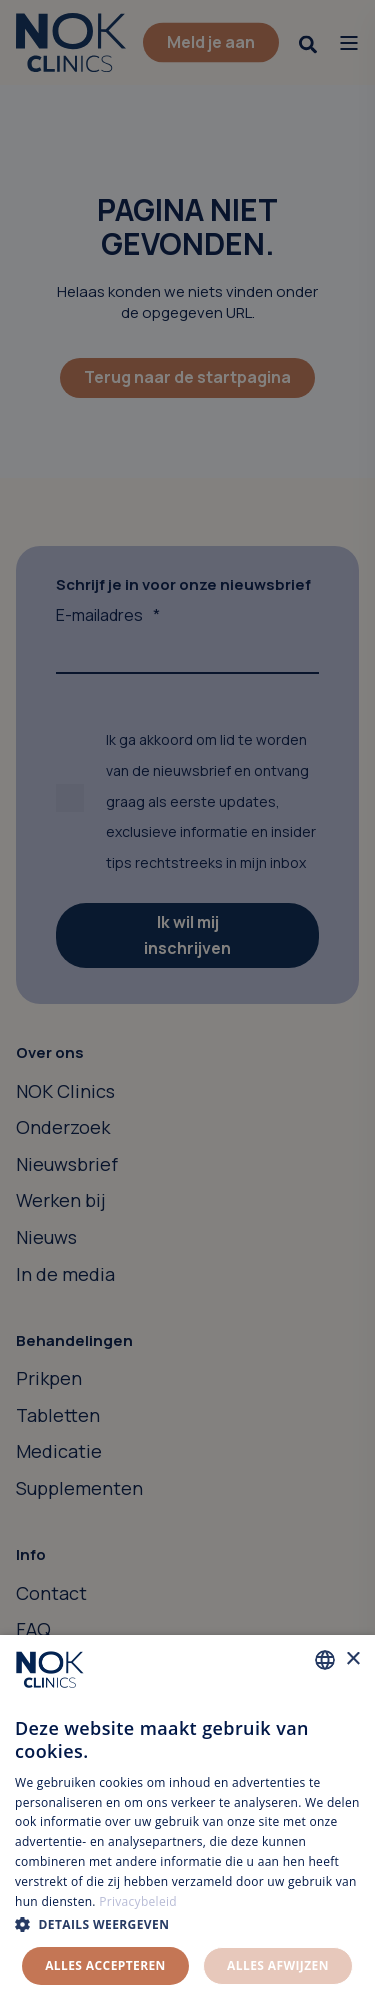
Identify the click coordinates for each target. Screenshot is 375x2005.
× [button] (352, 1659)
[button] (187, 1924)
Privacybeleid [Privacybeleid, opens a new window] (138, 1901)
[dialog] (187, 1820)
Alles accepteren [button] (105, 1965)
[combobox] (325, 1660)
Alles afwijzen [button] (278, 1965)
